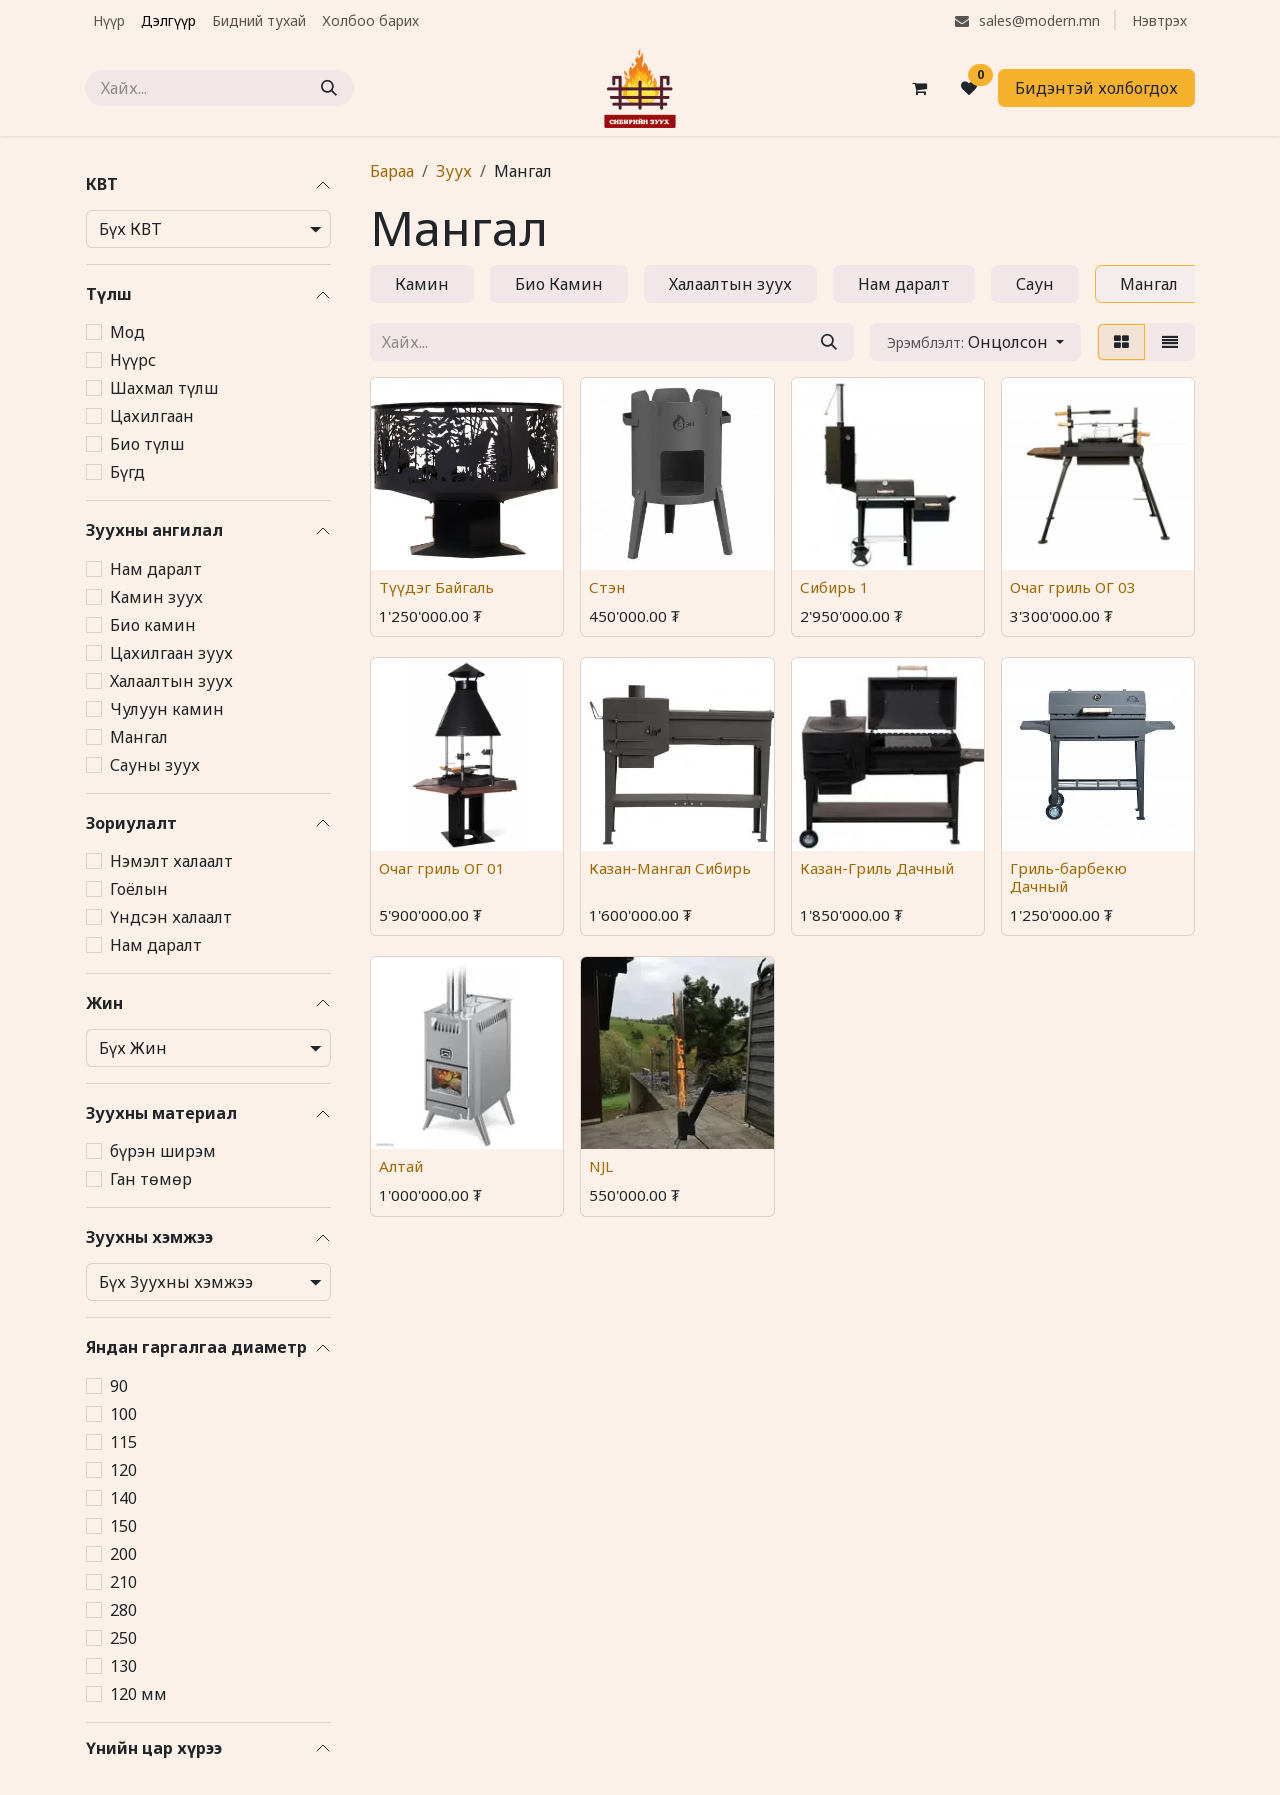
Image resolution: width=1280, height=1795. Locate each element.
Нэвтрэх (1159, 20)
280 (123, 1610)
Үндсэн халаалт (171, 917)
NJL (601, 1166)
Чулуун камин (167, 709)
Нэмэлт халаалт (171, 861)
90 (119, 1386)
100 (123, 1414)
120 (123, 1470)
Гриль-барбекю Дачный (1068, 876)
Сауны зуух (155, 765)
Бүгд (127, 472)
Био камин (153, 625)
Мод (127, 332)
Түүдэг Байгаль (436, 587)
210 (123, 1582)
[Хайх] (329, 88)
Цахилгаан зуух (171, 653)
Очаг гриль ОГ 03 (1073, 587)
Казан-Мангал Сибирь (670, 867)
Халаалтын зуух (171, 681)
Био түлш (147, 444)
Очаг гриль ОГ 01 (442, 867)
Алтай (401, 1166)
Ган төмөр (151, 1179)
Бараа (392, 171)
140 (123, 1498)
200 (123, 1554)
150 (123, 1526)
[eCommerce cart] (919, 88)
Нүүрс (133, 360)
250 (123, 1638)
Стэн (607, 587)
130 (123, 1666)
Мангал (139, 737)
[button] (975, 342)
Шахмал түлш (164, 388)
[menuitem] (109, 20)
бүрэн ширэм (163, 1151)
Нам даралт (156, 569)
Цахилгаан (152, 416)
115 (123, 1442)
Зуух (454, 171)
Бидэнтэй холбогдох (1096, 88)
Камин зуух (156, 597)
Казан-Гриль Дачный (877, 867)
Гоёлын (139, 889)
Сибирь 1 (834, 587)
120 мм (138, 1694)
